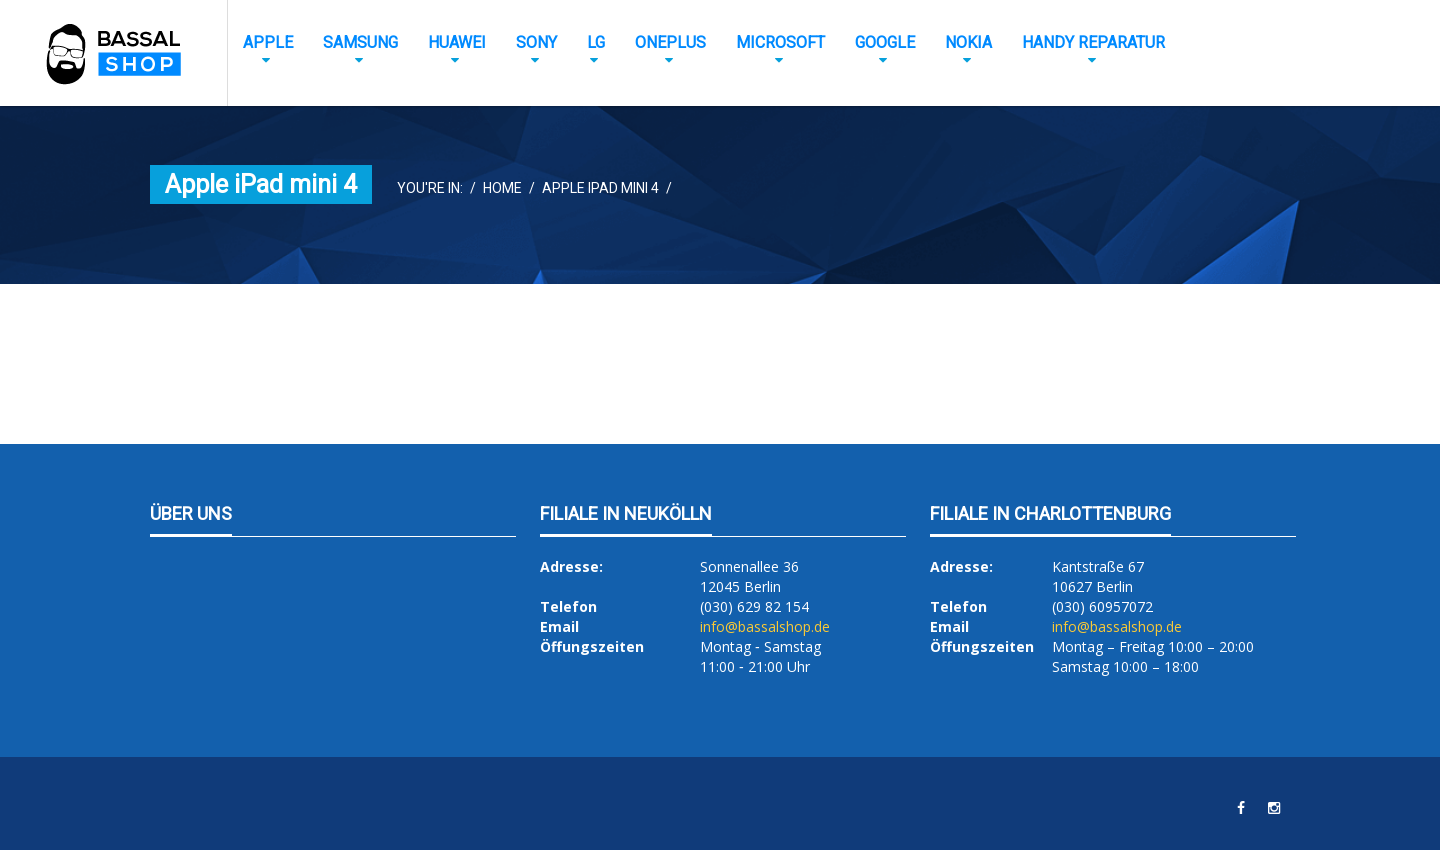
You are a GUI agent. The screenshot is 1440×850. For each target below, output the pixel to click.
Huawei (457, 42)
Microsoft (780, 42)
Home (502, 188)
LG (596, 42)
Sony (536, 42)
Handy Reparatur (1093, 42)
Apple (268, 42)
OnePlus (670, 42)
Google (885, 42)
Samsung (360, 42)
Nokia (968, 42)
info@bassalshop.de (765, 626)
